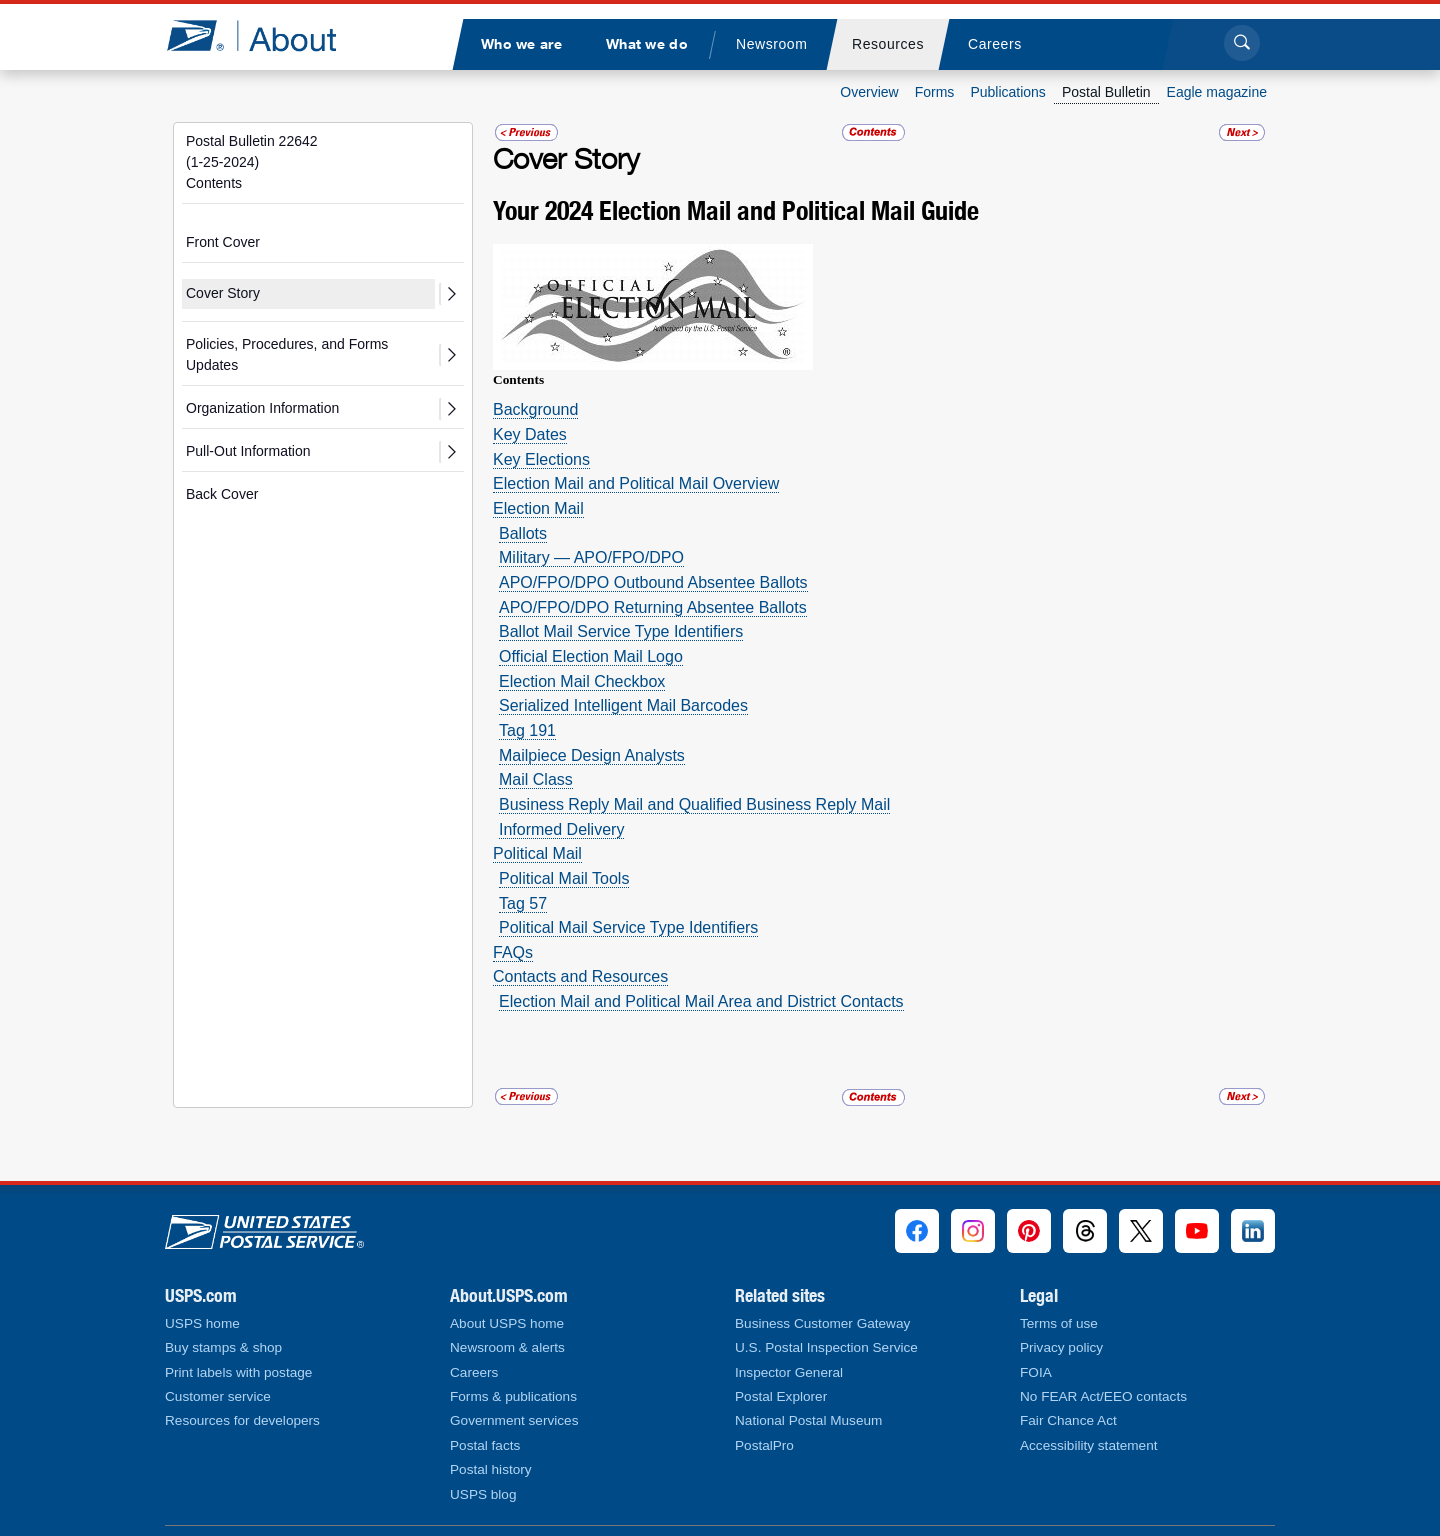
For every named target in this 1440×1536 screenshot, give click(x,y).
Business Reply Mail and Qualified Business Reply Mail (694, 804)
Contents (518, 379)
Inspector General (789, 1372)
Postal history (491, 1469)
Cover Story (223, 293)
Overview (869, 92)
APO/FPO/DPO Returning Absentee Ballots (653, 607)
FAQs (513, 952)
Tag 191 (527, 730)
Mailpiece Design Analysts (592, 755)
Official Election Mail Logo (591, 656)
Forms (935, 92)
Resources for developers (242, 1420)
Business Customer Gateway (822, 1323)
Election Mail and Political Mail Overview (636, 483)
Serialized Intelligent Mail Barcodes (623, 705)
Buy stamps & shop (223, 1347)
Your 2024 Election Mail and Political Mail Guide (736, 210)
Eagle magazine (1217, 92)
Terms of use (1059, 1323)
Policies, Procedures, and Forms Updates (287, 354)
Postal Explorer (781, 1396)
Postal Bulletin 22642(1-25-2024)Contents (252, 162)
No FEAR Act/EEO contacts (1103, 1396)
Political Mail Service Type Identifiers (628, 927)
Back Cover (222, 494)
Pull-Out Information (248, 451)
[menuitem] (521, 44)
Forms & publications (513, 1396)
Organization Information (262, 408)
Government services (514, 1420)
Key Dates (530, 434)
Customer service (218, 1396)
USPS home (202, 1323)
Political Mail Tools (564, 878)
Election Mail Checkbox (582, 681)
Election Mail (538, 508)
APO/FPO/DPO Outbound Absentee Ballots (653, 582)
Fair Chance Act (1068, 1420)
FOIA (1036, 1372)
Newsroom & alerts (507, 1347)
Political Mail (537, 853)
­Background (535, 409)
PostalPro (764, 1445)
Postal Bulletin (1106, 92)
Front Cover (223, 242)
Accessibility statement (1089, 1445)
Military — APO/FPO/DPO (591, 557)
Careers (474, 1372)
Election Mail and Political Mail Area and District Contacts (701, 1001)
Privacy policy (1061, 1347)
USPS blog (483, 1494)
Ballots (523, 533)
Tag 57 (523, 903)
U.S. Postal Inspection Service (826, 1347)
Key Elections (541, 459)
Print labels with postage (238, 1372)
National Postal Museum (808, 1420)
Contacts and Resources (580, 976)
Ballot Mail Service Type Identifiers (621, 631)
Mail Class (536, 779)
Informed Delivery (561, 829)
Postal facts (485, 1445)
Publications (1008, 92)
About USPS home (507, 1323)
